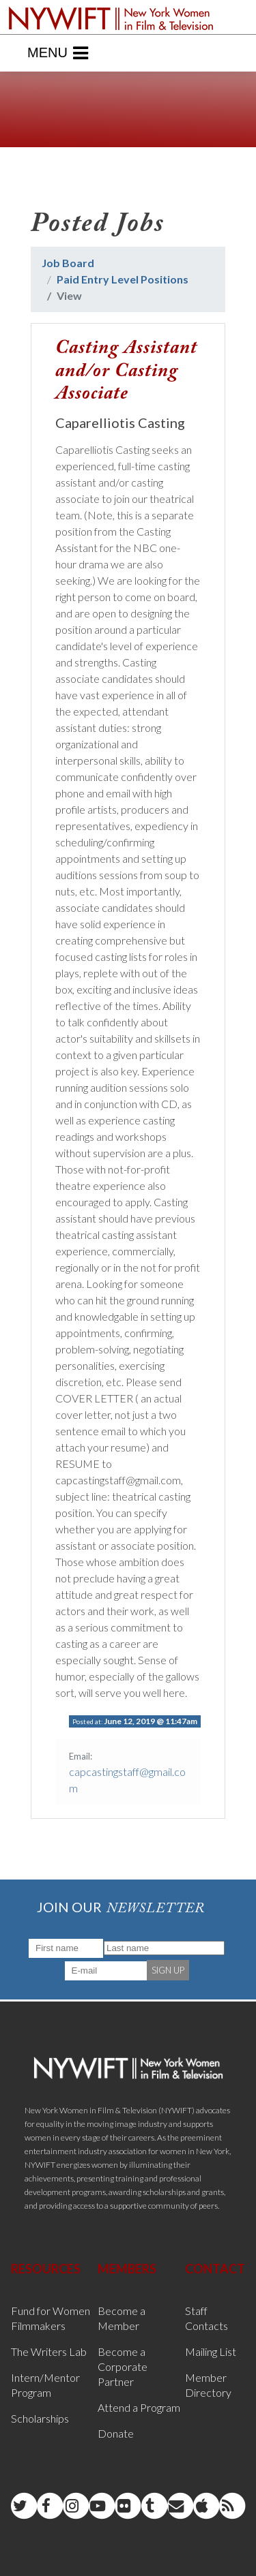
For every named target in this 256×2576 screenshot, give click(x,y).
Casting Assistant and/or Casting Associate (126, 371)
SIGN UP (168, 1970)
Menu (57, 53)
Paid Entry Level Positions (122, 279)
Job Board (68, 262)
